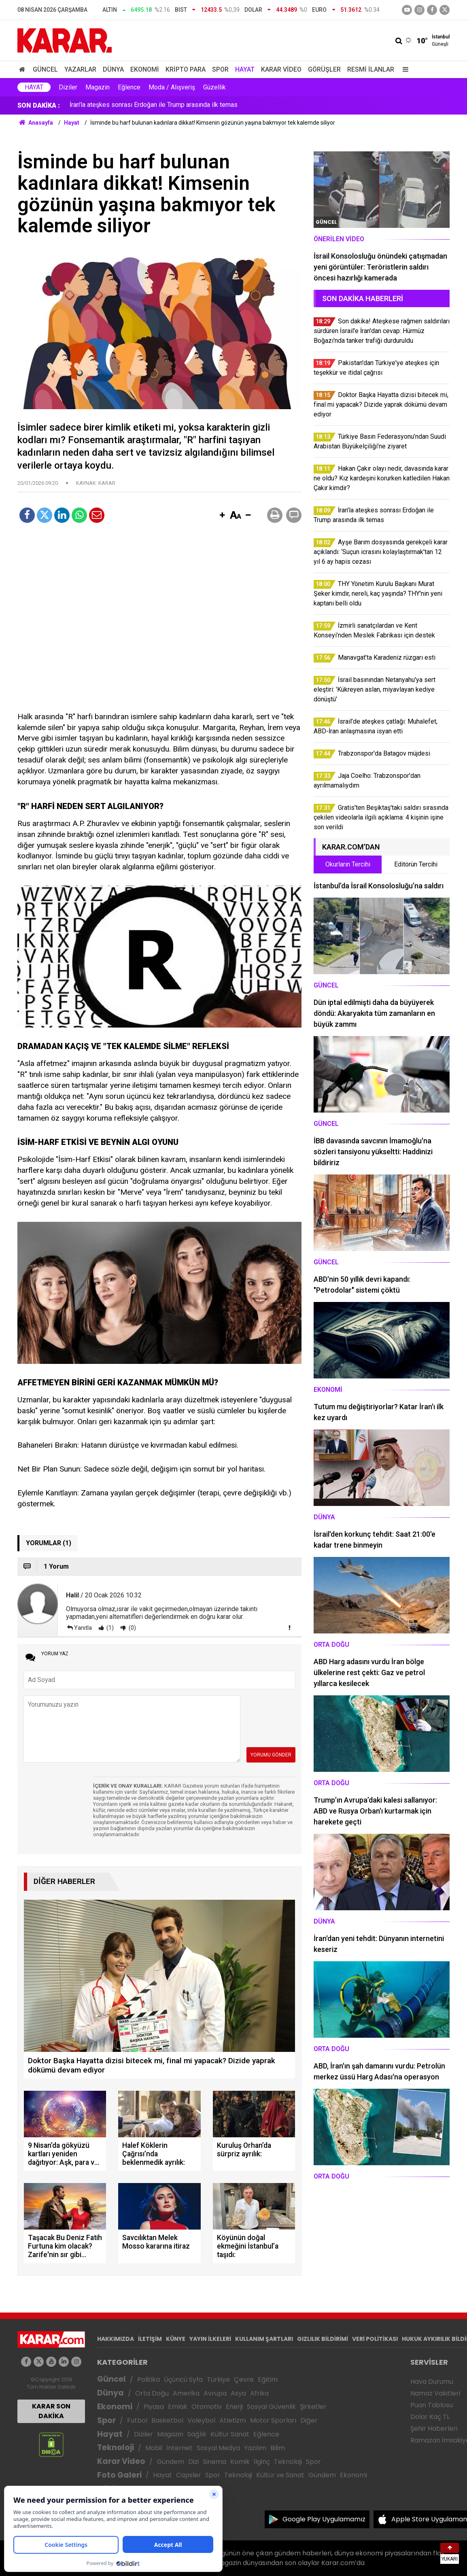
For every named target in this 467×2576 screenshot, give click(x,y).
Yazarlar (80, 69)
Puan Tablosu (431, 2405)
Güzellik (214, 87)
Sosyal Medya (218, 2448)
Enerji (234, 2406)
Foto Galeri (119, 2475)
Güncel (45, 69)
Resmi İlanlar (370, 69)
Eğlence (129, 87)
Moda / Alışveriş (172, 87)
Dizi (193, 2461)
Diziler (68, 87)
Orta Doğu (152, 2393)
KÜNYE (175, 2339)
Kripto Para (186, 69)
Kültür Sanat (229, 2434)
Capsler (188, 2475)
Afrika (259, 2393)
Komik (240, 2461)
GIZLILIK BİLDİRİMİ (322, 2339)
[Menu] (403, 69)
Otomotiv (206, 2406)
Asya (238, 2393)
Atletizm (232, 2420)
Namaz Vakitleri (435, 2393)
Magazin (97, 87)
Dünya (113, 69)
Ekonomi (144, 69)
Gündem (170, 2461)
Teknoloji (115, 2447)
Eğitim (268, 2379)
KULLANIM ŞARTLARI (264, 2339)
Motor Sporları (273, 2420)
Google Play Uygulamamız (323, 2519)
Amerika (186, 2393)
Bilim (277, 2448)
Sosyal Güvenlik (271, 2406)
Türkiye (218, 2379)
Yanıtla (83, 1628)
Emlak (177, 2406)
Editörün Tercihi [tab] (415, 864)
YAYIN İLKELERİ (210, 2339)
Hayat (245, 69)
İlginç (262, 2461)
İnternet (179, 2448)
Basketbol (167, 2420)
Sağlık (196, 2434)
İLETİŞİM (150, 2339)
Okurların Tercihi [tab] (347, 864)
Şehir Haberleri (433, 2428)
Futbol (137, 2420)
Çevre (244, 2379)
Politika (148, 2379)
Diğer (309, 2420)
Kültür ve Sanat (280, 2475)
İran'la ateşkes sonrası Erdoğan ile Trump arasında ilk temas (154, 105)
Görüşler (324, 69)
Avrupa (215, 2393)
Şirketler (313, 2406)
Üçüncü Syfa (183, 2379)
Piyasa (154, 2406)
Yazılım (255, 2448)
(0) (131, 1628)
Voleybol (201, 2420)
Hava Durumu (431, 2381)
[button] (222, 515)
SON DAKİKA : (38, 105)
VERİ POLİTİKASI (375, 2339)
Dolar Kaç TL (430, 2416)
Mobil (153, 2448)
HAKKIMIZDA (115, 2339)
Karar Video (281, 69)
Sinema (214, 2461)
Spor (220, 69)
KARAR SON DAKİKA (51, 2411)
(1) (109, 1628)
